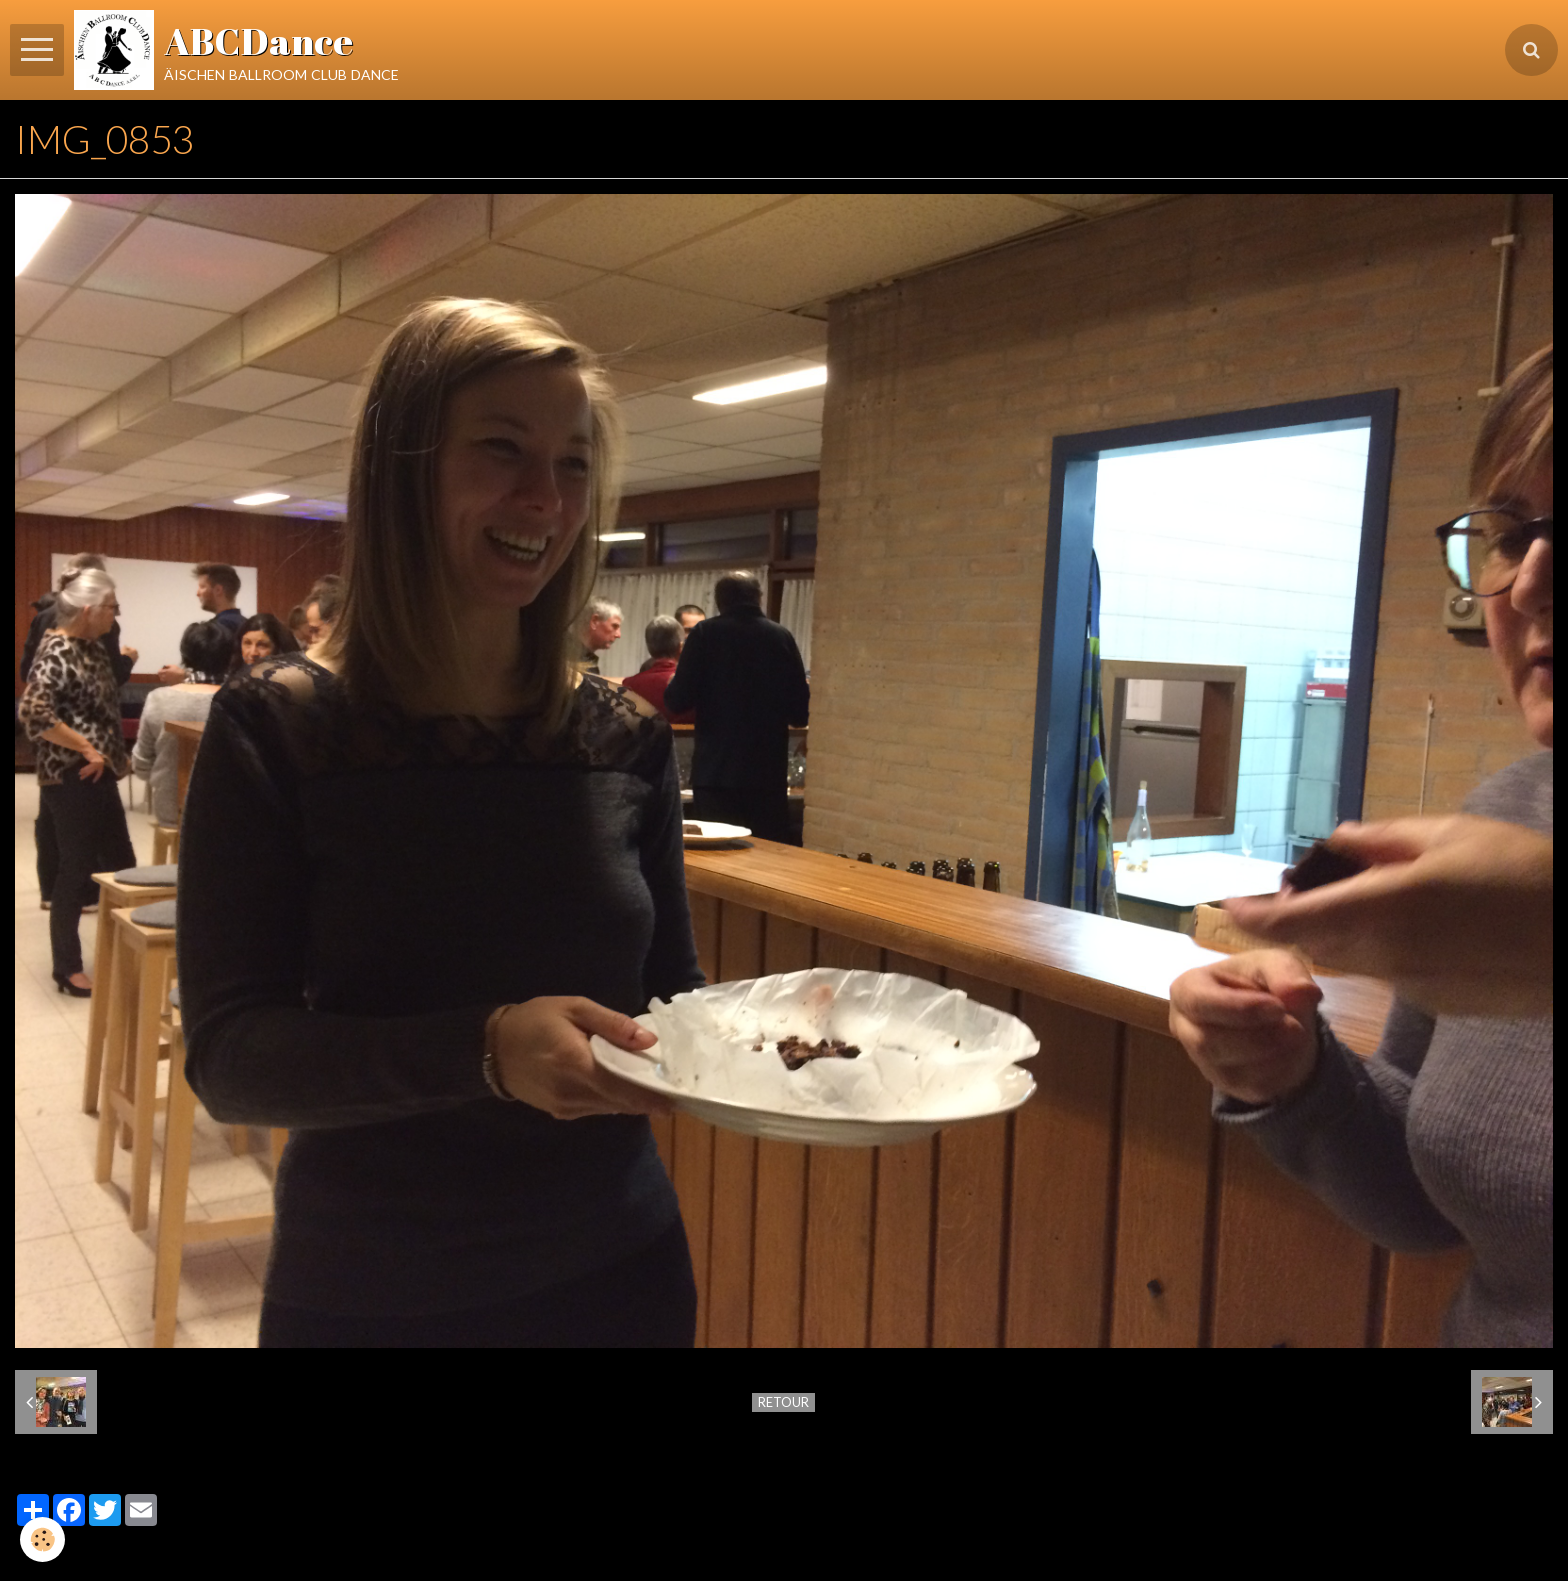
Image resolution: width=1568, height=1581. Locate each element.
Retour (783, 1402)
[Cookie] (42, 1539)
